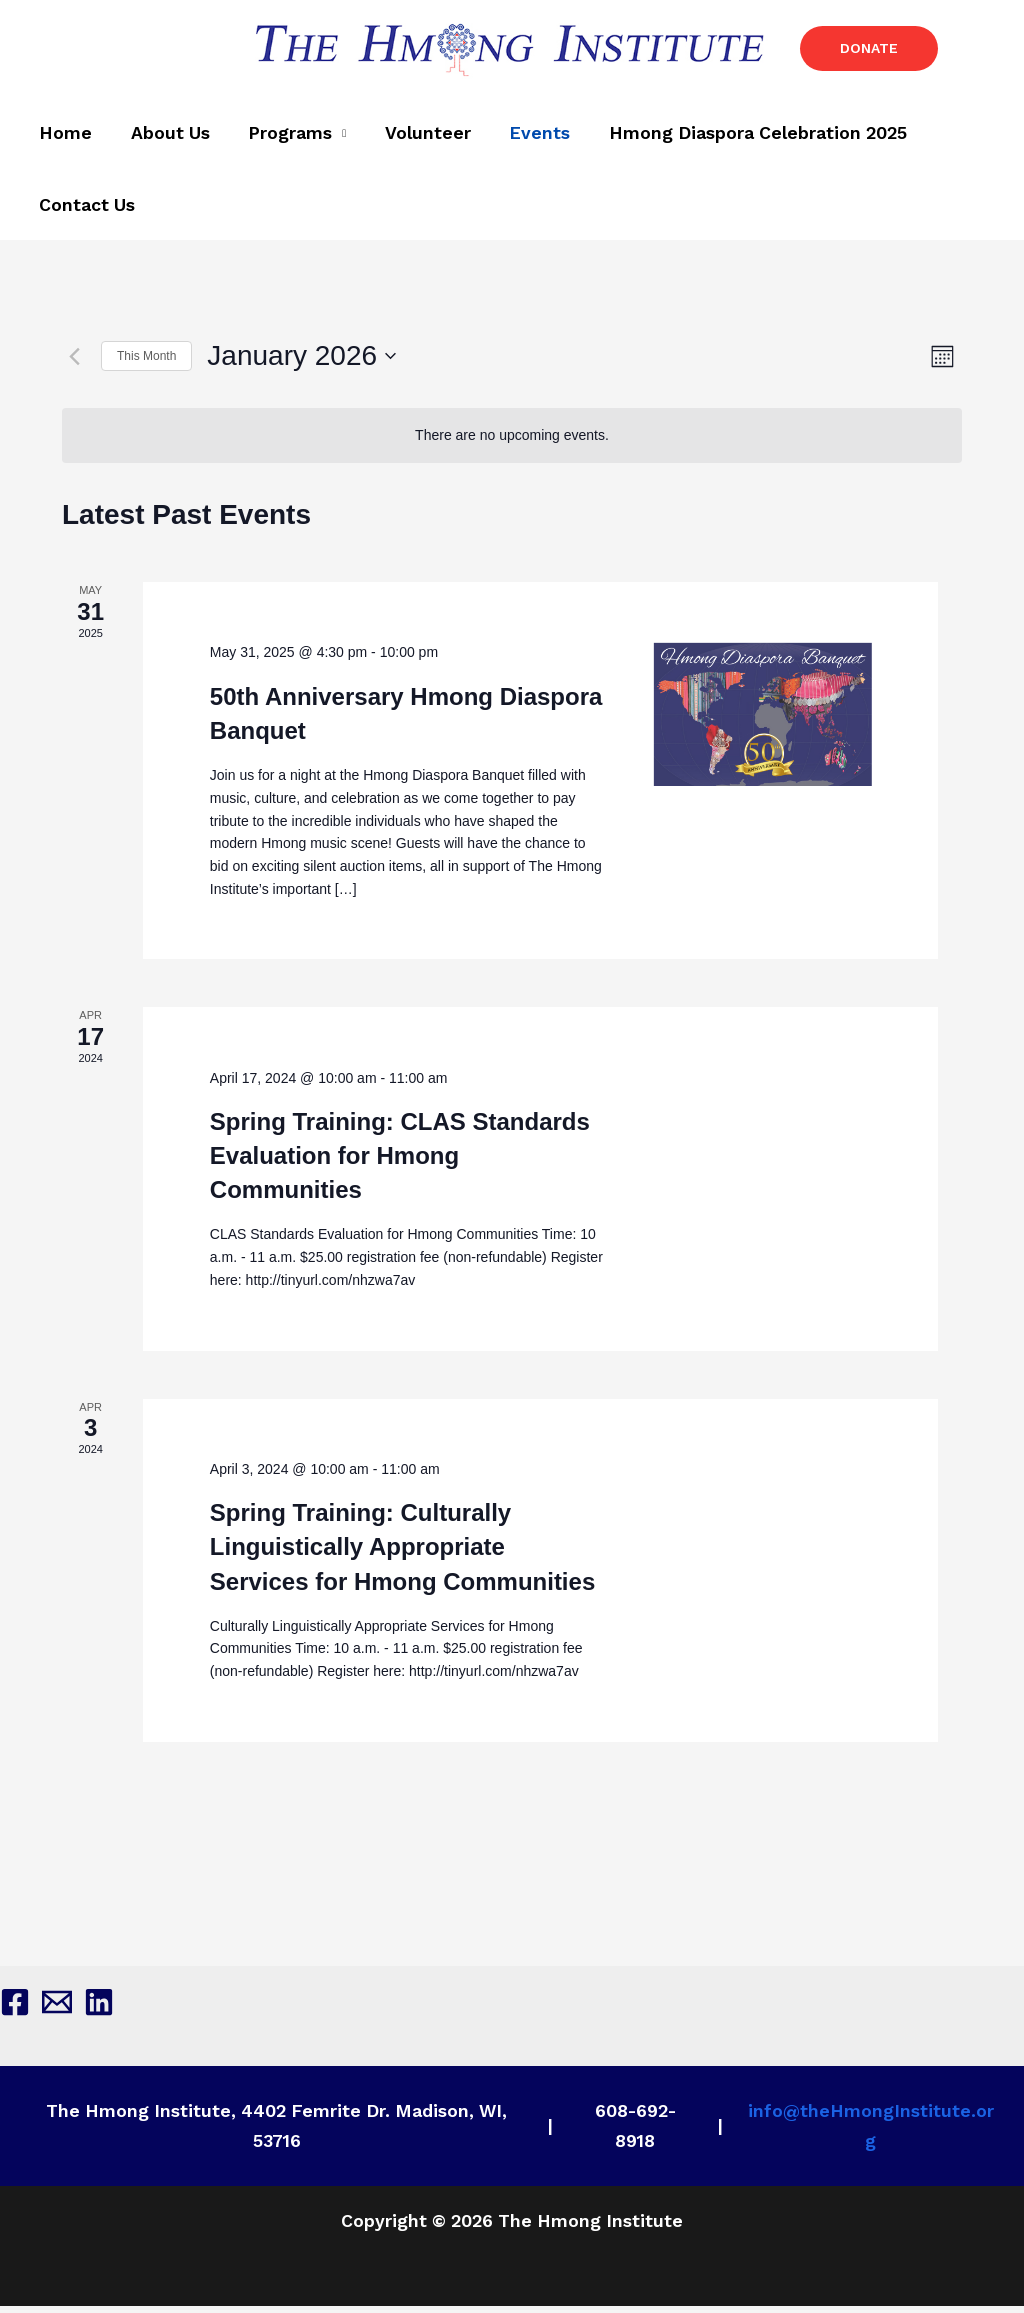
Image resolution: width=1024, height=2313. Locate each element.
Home (64, 137)
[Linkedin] (99, 2009)
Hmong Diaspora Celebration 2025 (741, 137)
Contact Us (86, 212)
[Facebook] (15, 2009)
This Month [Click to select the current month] (146, 362)
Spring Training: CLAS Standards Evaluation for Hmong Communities (400, 1162)
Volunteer (417, 137)
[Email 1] (57, 2009)
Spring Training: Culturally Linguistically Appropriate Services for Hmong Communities (402, 1553)
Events (525, 137)
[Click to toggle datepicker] (301, 363)
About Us (165, 137)
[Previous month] (74, 363)
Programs (283, 137)
